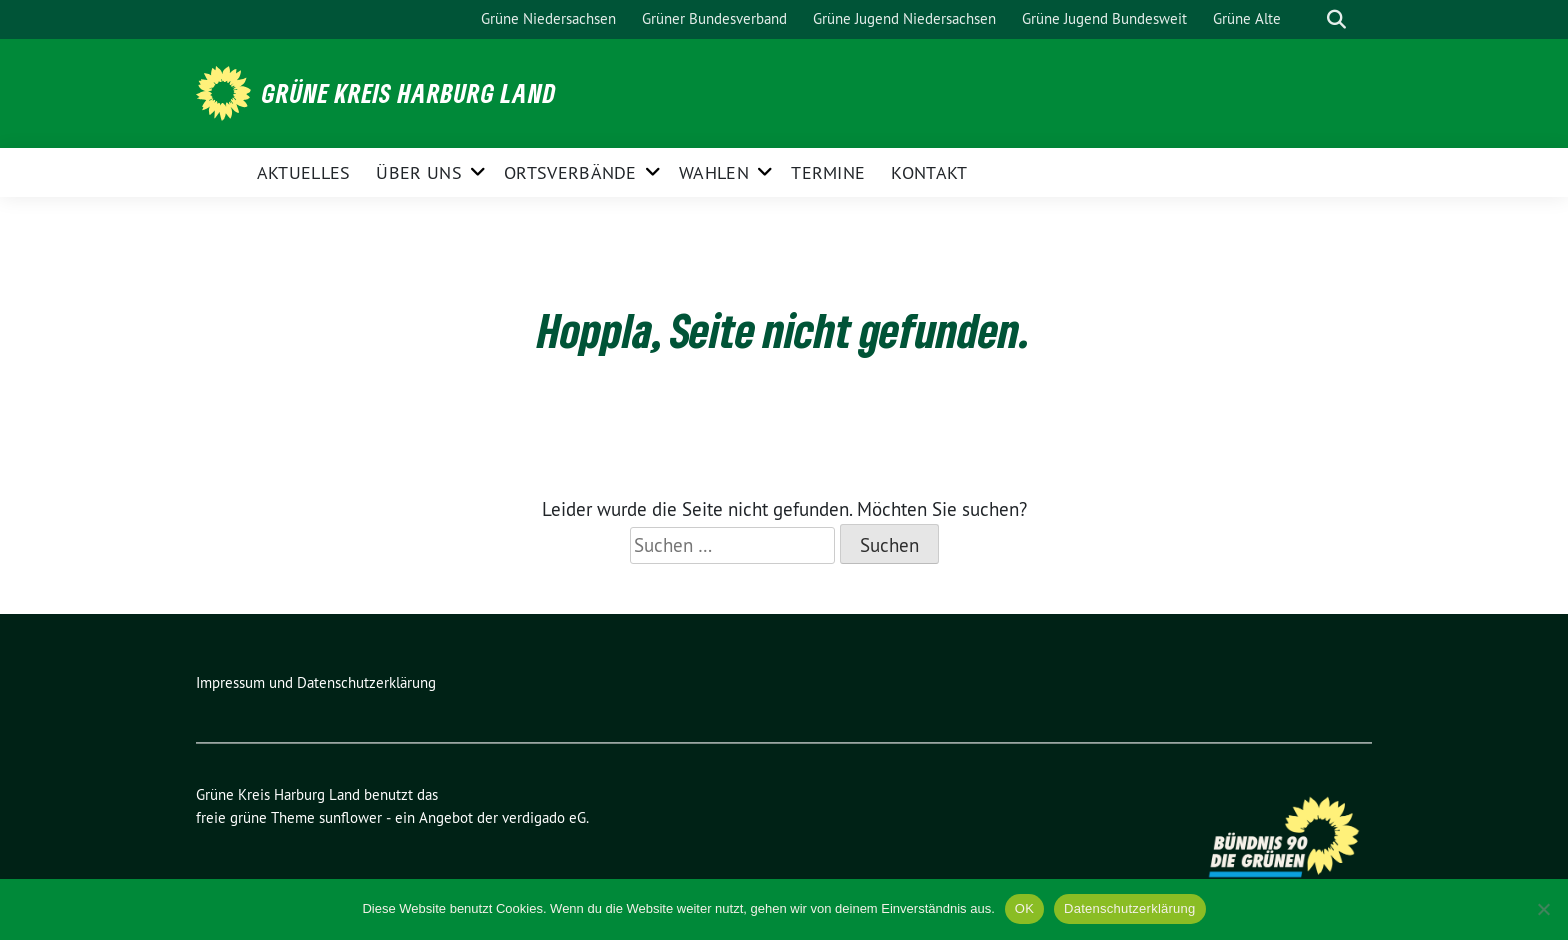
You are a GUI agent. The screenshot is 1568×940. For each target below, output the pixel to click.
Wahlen (714, 172)
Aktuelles (304, 172)
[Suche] (1308, 19)
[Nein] (1543, 909)
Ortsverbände (570, 172)
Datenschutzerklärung (1129, 908)
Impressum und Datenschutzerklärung (316, 682)
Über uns (418, 172)
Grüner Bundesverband (714, 18)
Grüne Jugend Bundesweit (1104, 18)
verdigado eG (544, 817)
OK (1024, 908)
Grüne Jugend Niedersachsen (904, 18)
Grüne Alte (1247, 18)
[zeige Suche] (1336, 19)
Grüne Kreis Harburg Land (409, 93)
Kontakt (929, 172)
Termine (828, 172)
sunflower (350, 817)
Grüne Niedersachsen (548, 18)
